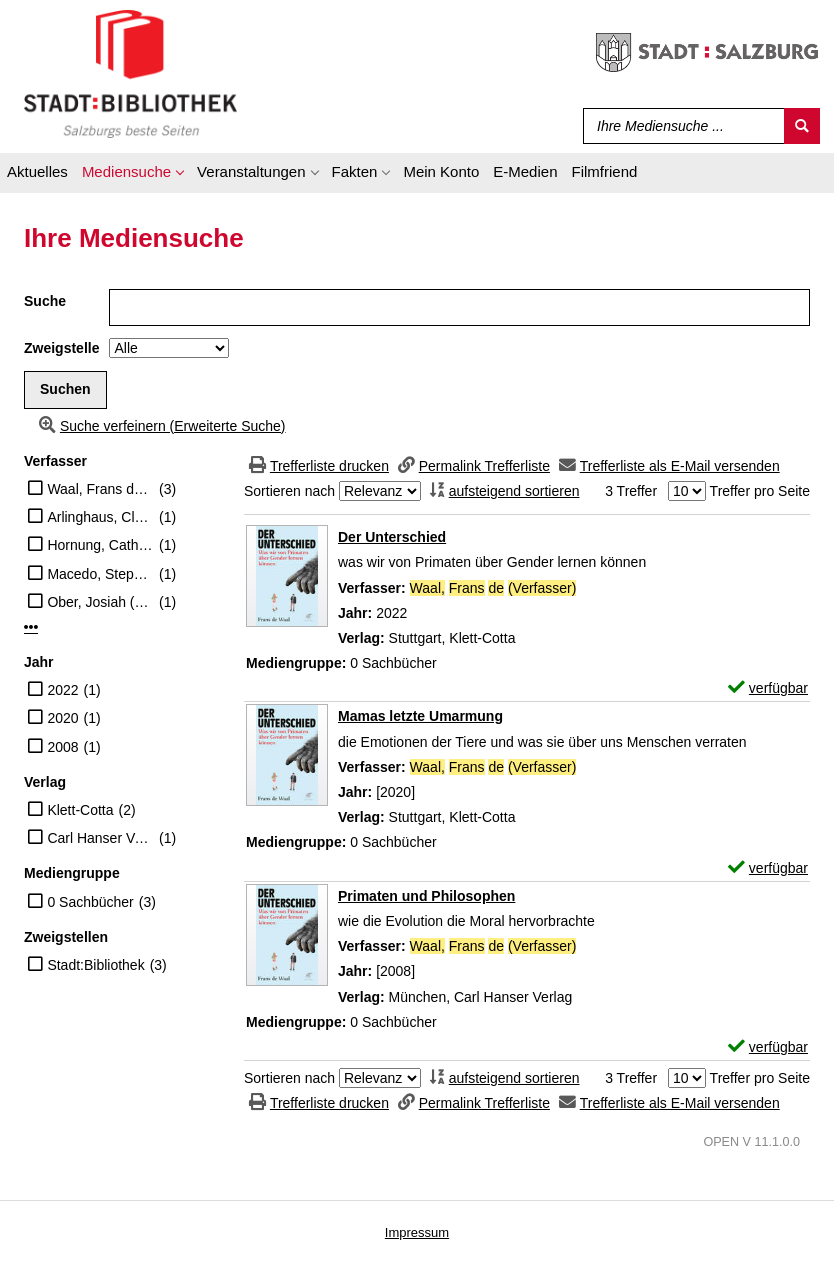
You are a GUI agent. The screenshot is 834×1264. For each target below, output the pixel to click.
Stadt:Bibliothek (95, 965)
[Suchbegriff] (679, 126)
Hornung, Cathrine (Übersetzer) (100, 545)
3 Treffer (631, 491)
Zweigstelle (61, 348)
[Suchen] (802, 126)
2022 (62, 690)
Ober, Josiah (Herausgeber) (100, 602)
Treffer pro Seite (760, 491)
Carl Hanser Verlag (100, 838)
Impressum (417, 1232)
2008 (62, 747)
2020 (62, 718)
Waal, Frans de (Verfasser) (100, 489)
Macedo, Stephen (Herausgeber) (100, 574)
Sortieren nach (289, 491)
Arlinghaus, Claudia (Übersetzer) (100, 517)
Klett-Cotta (80, 810)
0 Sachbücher (90, 902)
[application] (132, 175)
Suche (45, 301)
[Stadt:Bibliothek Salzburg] (130, 73)
